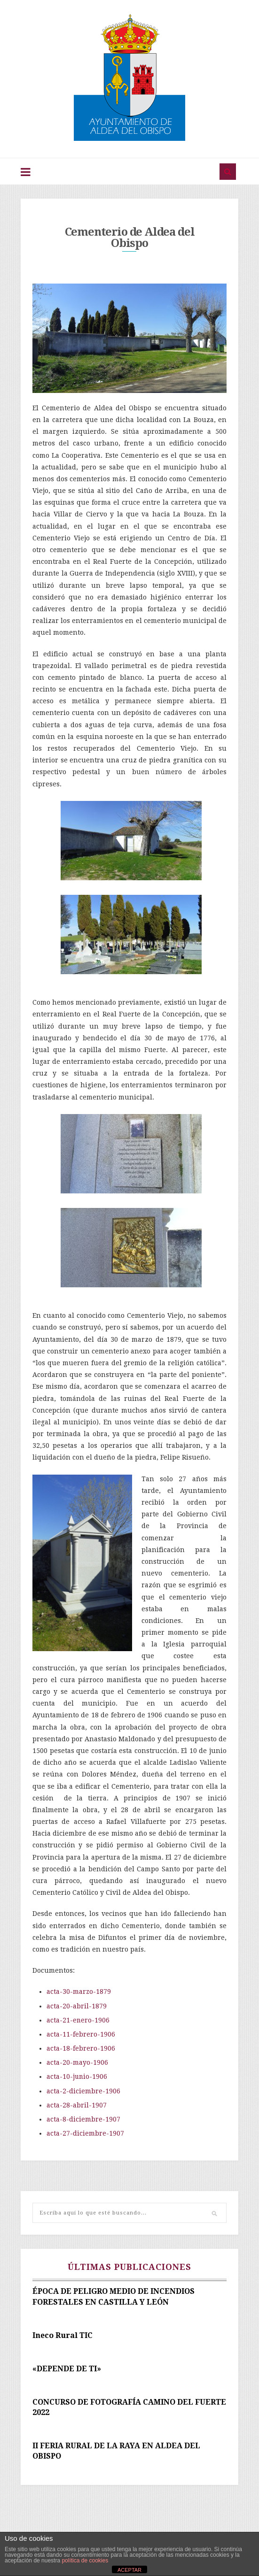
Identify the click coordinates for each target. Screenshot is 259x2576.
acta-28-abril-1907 (77, 2105)
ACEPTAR (129, 2570)
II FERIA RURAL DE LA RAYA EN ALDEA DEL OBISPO (116, 2451)
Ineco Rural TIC (62, 2335)
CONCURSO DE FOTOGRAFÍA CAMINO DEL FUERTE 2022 (129, 2407)
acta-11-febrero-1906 (81, 2034)
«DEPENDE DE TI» (66, 2368)
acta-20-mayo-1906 (77, 2063)
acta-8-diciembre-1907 (83, 2119)
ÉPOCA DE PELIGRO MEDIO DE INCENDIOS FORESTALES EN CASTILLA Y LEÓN (113, 2297)
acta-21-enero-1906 (78, 2020)
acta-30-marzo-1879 (79, 1992)
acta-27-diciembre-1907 (85, 2134)
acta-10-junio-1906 (77, 2077)
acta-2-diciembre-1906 (83, 2091)
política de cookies (85, 2560)
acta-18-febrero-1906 (81, 2049)
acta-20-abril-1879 (77, 2006)
